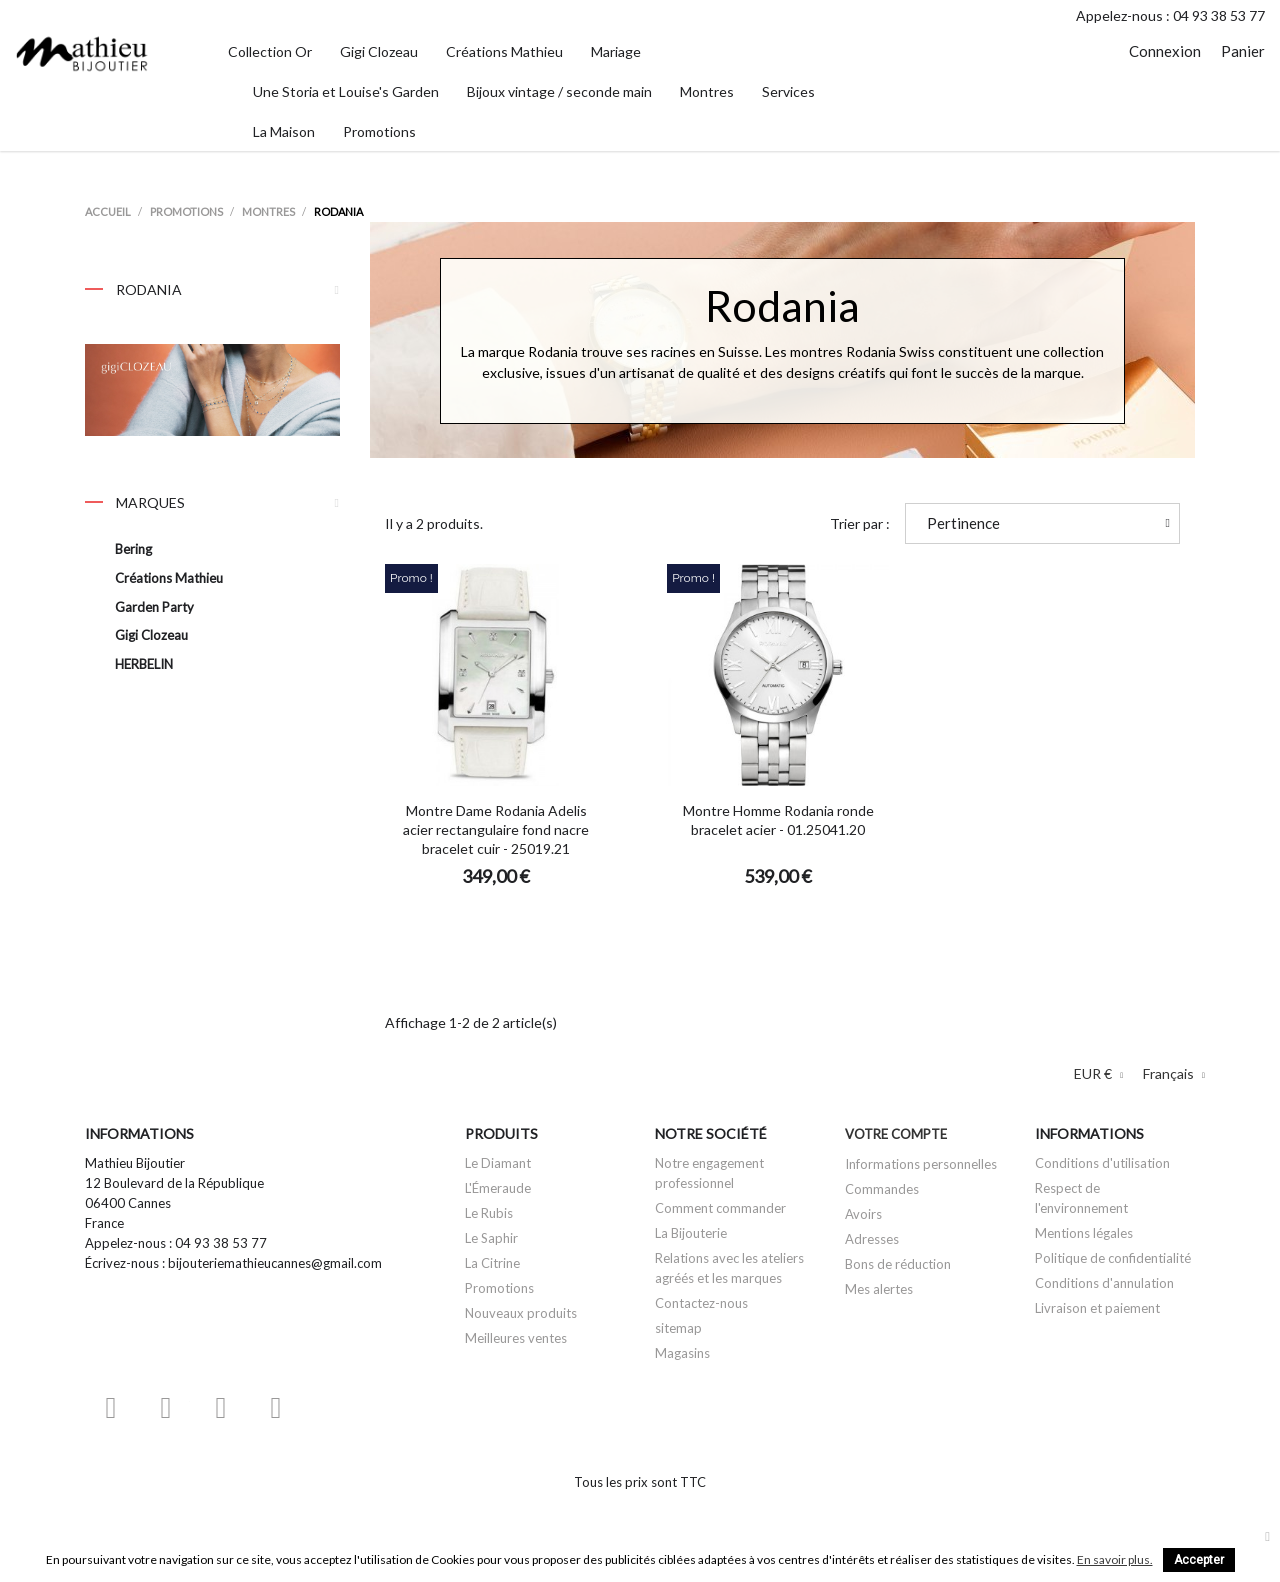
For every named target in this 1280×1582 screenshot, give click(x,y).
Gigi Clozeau (151, 635)
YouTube (166, 1407)
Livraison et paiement (1097, 1308)
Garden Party (154, 607)
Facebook (111, 1407)
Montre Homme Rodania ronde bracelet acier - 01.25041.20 (778, 820)
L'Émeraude (498, 1188)
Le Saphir (491, 1238)
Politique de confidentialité (1113, 1258)
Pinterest (221, 1407)
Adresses (872, 1239)
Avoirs (863, 1214)
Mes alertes (879, 1289)
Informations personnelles (921, 1164)
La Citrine (492, 1263)
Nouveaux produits (521, 1313)
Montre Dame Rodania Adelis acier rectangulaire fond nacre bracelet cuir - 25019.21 (496, 829)
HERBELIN (144, 664)
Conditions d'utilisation (1102, 1163)
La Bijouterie (691, 1233)
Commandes (882, 1189)
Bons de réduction (898, 1264)
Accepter (1199, 1560)
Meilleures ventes (516, 1338)
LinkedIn (331, 1407)
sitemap (678, 1328)
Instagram (276, 1407)
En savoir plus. (1115, 1559)
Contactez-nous (701, 1303)
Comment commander (720, 1208)
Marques (135, 502)
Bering (133, 549)
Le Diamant (498, 1163)
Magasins (682, 1353)
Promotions (499, 1288)
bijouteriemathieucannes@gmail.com (275, 1263)
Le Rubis (489, 1213)
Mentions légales (1084, 1233)
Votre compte (896, 1134)
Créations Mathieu (169, 578)
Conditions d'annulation (1104, 1283)
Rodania (212, 294)
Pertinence (1048, 523)
